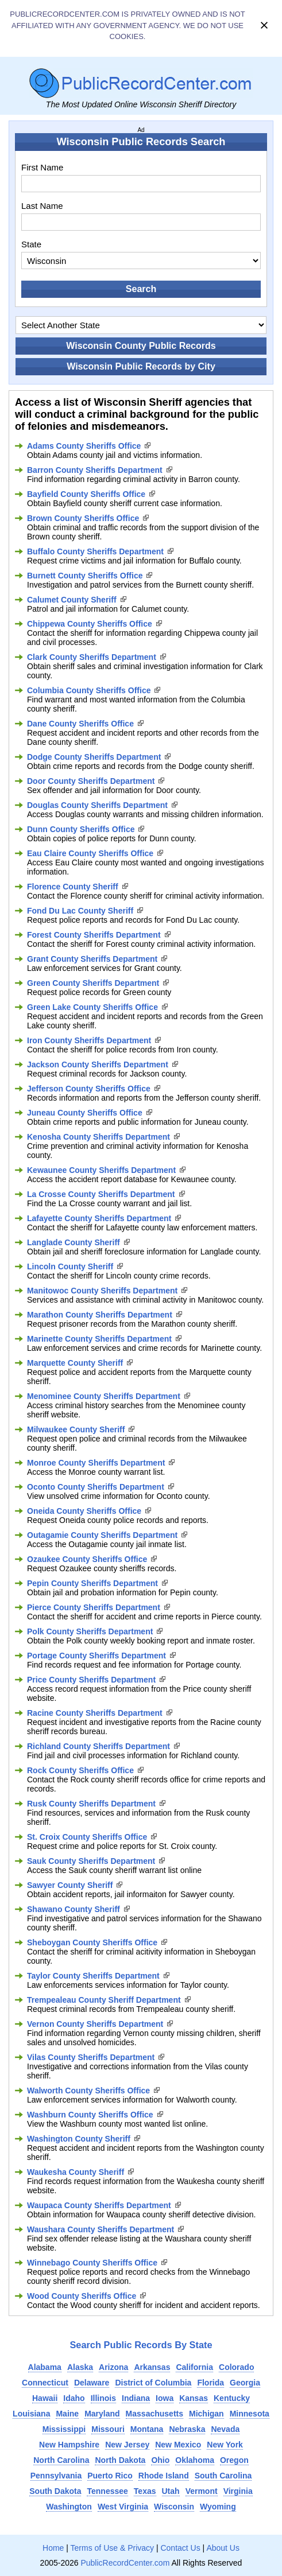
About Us (222, 2547)
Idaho (73, 2398)
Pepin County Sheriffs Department (92, 1583)
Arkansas (152, 2367)
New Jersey (127, 2444)
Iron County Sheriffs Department (89, 1040)
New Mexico (178, 2444)
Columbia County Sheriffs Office (88, 690)
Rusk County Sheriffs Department (91, 1803)
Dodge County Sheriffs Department (94, 756)
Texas (145, 2491)
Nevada (225, 2429)
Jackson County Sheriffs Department (97, 1064)
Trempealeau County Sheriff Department (104, 1999)
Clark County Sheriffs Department (91, 657)
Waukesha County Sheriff (75, 2172)
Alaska (80, 2367)
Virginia (238, 2491)
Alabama (44, 2367)
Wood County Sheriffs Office (81, 2296)
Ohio (160, 2460)
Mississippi (64, 2429)
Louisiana (31, 2413)
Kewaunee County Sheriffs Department (101, 1170)
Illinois (103, 2398)
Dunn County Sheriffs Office (80, 829)
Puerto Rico (110, 2475)
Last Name (42, 206)
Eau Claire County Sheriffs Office (90, 853)
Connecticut (45, 2382)
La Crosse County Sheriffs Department (101, 1194)
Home (53, 2547)
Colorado (236, 2367)
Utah (171, 2491)
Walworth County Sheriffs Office (88, 2090)
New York (225, 2444)
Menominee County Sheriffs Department (103, 1396)
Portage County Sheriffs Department (96, 1655)
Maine (67, 2413)
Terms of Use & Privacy (112, 2547)
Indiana (136, 2398)
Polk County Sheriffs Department (90, 1631)
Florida (210, 2382)
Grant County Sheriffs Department (92, 958)
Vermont (202, 2491)
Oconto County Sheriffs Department (95, 1486)
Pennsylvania (56, 2475)
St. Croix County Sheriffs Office (87, 1836)
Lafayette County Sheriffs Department (99, 1218)
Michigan (206, 2413)
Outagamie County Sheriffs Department (102, 1535)
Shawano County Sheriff (73, 1909)
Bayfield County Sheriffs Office (86, 494)
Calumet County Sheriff (72, 599)
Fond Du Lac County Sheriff (80, 910)
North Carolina (61, 2460)
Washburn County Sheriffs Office (90, 2114)
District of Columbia (153, 2382)
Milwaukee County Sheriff (76, 1429)
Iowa (164, 2398)
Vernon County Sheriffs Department (95, 2024)
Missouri (108, 2429)
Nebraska (187, 2429)
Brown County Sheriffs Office (83, 518)
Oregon (234, 2460)
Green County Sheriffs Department (93, 983)
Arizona (113, 2367)
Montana (147, 2429)
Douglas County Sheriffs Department (97, 805)
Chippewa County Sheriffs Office (89, 623)
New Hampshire (69, 2444)
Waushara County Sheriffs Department (100, 2229)
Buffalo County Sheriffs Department (95, 551)
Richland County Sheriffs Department (98, 1746)
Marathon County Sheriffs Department (99, 1314)
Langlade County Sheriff (73, 1242)
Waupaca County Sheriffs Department (99, 2205)
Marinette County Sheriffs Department (99, 1338)
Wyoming (218, 2506)
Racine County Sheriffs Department (95, 1713)
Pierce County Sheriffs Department (93, 1607)
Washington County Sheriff (78, 2138)
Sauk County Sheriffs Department (91, 1861)
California (194, 2367)
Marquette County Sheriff (75, 1362)
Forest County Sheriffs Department (94, 934)
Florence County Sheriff (72, 886)
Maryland (101, 2413)
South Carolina (223, 2475)
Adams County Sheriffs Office (84, 445)
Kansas (193, 2398)
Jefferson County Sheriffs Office (88, 1088)
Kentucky (232, 2398)
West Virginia (123, 2506)
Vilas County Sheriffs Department (90, 2057)
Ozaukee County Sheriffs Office (87, 1559)
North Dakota (120, 2460)
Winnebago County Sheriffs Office (92, 2262)
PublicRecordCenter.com (124, 2562)
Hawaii (44, 2398)
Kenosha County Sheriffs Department (98, 1136)
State (31, 244)
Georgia (245, 2382)
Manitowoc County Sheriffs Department (102, 1290)
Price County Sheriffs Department (91, 1679)
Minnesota (249, 2413)
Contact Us (180, 2547)
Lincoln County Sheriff (70, 1266)
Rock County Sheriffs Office (80, 1770)
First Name (42, 167)
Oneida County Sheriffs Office (84, 1511)
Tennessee (107, 2491)
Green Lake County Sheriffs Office (92, 1007)
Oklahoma (194, 2460)
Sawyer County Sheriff (70, 1885)
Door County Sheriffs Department (90, 781)
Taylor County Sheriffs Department (93, 1975)
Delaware (91, 2382)
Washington (69, 2506)
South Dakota (55, 2491)
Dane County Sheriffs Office (80, 723)
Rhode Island (163, 2475)
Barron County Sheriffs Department (95, 470)
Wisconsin (174, 2506)
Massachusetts (154, 2413)
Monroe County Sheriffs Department (96, 1462)
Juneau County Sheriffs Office (84, 1112)
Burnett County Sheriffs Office (84, 575)
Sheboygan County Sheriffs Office (92, 1942)
